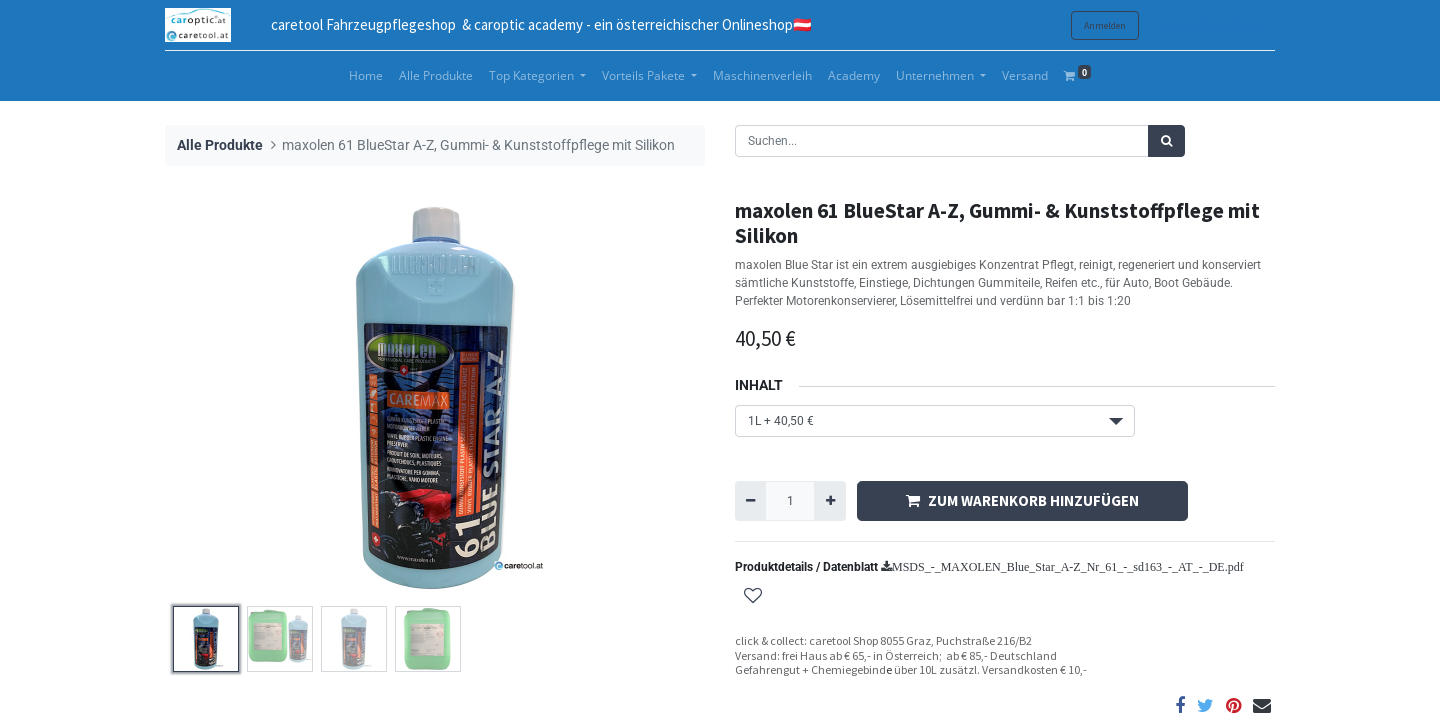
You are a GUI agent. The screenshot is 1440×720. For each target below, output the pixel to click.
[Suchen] (1166, 141)
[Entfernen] (750, 501)
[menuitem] (366, 76)
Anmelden (1105, 25)
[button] (753, 597)
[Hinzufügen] (829, 501)
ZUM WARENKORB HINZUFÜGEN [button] (1022, 500)
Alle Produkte (220, 145)
